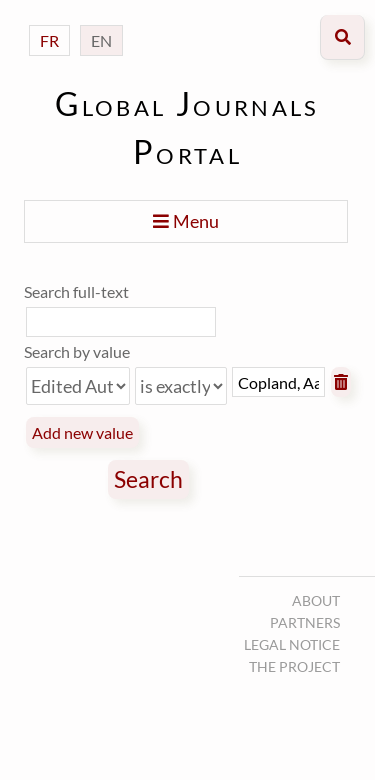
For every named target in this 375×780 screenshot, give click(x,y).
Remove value (341, 382)
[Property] (78, 386)
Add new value (82, 432)
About (316, 600)
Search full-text (76, 291)
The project (294, 666)
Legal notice (292, 644)
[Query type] (180, 386)
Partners (305, 622)
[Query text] (278, 382)
